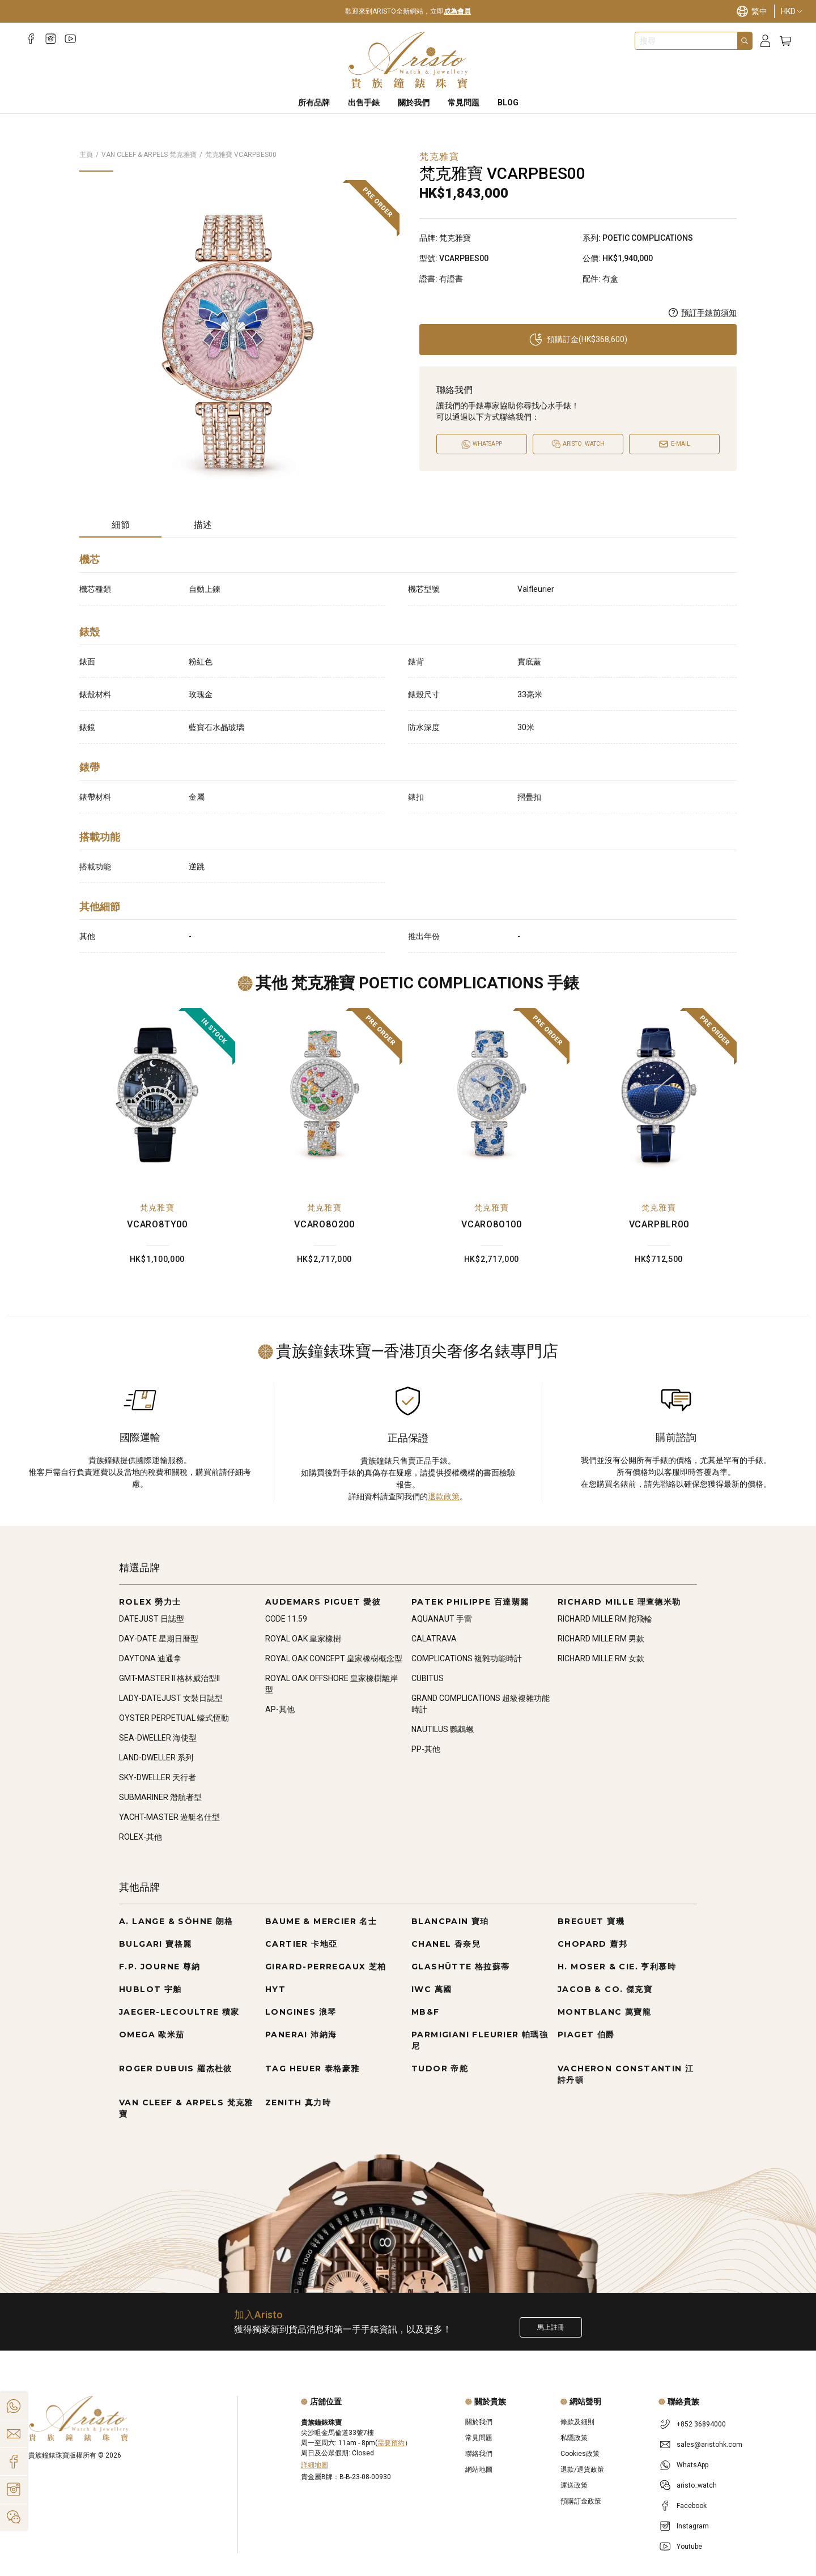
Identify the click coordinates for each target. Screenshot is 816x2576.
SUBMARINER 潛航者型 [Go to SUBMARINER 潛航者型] (160, 1797)
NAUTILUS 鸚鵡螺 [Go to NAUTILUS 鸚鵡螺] (442, 1729)
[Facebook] (31, 39)
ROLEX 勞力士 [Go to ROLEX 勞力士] (150, 1602)
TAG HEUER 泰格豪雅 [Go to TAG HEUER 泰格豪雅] (312, 2068)
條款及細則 (577, 2422)
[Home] (408, 60)
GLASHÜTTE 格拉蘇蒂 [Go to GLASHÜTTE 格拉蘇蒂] (460, 1966)
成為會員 (457, 11)
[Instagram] (51, 39)
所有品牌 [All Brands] (314, 102)
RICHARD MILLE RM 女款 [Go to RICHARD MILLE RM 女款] (601, 1658)
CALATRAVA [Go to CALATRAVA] (434, 1638)
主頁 (86, 155)
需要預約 (391, 2443)
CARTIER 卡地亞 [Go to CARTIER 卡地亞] (301, 1944)
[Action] (13, 2517)
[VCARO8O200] (324, 1095)
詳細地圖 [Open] (314, 2465)
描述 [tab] (203, 524)
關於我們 (478, 2422)
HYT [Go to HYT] (275, 1989)
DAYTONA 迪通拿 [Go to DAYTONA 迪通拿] (150, 1658)
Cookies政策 (580, 2454)
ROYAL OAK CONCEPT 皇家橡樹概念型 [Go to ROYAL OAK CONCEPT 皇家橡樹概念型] (333, 1658)
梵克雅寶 (157, 1207)
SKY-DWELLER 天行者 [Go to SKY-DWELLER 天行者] (157, 1777)
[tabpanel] (408, 750)
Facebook (692, 2506)
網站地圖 (478, 2469)
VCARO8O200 (324, 1224)
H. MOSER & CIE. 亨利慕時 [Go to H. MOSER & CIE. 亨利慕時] (617, 1966)
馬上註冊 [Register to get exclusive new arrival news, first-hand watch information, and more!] (550, 2327)
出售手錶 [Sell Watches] (364, 102)
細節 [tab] (121, 524)
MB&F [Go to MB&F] (425, 2012)
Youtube (689, 2547)
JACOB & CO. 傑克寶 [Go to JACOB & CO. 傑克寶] (605, 1989)
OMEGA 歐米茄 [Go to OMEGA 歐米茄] (152, 2034)
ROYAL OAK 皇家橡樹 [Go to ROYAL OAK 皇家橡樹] (303, 1638)
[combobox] (686, 40)
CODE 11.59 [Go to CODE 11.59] (286, 1618)
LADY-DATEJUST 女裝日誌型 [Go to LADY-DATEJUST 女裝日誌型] (171, 1698)
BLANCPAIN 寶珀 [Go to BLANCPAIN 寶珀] (450, 1921)
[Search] (744, 40)
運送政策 (574, 2485)
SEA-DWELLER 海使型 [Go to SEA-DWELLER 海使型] (158, 1737)
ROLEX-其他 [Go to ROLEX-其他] (140, 1836)
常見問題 (478, 2438)
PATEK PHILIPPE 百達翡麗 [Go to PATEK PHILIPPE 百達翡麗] (470, 1602)
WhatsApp (692, 2465)
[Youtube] (70, 39)
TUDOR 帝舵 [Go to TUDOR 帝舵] (439, 2068)
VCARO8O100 (491, 1224)
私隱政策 (574, 2438)
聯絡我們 (478, 2454)
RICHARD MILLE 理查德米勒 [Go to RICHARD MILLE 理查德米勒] (619, 1602)
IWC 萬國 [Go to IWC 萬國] (431, 1989)
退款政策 (444, 1496)
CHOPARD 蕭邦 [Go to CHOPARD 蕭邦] (592, 1944)
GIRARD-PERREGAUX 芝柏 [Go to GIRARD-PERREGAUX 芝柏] (325, 1966)
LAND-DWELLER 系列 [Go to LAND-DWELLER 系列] (156, 1757)
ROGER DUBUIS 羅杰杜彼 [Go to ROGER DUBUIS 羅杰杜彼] (175, 2068)
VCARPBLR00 (659, 1224)
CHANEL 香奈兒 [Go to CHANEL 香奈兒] (446, 1944)
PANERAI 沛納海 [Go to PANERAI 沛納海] (301, 2034)
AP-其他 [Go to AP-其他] (280, 1709)
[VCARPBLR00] (659, 1095)
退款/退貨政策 (582, 2469)
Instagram (693, 2526)
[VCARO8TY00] (157, 1095)
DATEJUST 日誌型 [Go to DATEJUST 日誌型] (151, 1618)
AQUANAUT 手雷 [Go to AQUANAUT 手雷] (441, 1618)
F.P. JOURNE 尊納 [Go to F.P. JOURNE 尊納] (160, 1966)
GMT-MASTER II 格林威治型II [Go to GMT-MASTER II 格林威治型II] (169, 1678)
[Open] (578, 444)
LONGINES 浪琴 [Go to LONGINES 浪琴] (300, 2012)
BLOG (508, 102)
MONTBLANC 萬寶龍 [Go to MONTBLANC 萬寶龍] (604, 2012)
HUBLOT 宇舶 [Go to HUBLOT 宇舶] (150, 1989)
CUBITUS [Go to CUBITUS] (427, 1678)
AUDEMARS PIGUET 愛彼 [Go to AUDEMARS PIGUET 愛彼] (323, 1602)
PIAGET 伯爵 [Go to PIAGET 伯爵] (586, 2034)
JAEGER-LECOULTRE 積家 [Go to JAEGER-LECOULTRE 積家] (179, 2012)
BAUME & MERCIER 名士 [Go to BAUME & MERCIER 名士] (321, 1921)
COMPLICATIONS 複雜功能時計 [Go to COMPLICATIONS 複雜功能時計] (466, 1658)
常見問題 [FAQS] (463, 102)
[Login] (765, 41)
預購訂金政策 (580, 2501)
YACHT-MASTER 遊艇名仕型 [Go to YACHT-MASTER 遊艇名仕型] (169, 1817)
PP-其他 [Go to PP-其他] (425, 1749)
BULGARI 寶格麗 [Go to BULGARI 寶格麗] (155, 1944)
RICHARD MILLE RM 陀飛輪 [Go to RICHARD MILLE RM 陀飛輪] (605, 1618)
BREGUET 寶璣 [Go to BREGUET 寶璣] (591, 1921)
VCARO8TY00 (157, 1224)
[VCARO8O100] (492, 1095)
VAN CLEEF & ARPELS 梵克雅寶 (149, 155)
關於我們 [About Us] (414, 102)
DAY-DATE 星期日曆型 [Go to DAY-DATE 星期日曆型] (158, 1638)
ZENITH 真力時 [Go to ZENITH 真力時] (298, 2102)
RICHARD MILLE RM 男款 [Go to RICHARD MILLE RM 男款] (601, 1638)
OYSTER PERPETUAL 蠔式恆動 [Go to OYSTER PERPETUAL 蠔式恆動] (174, 1717)
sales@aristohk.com (709, 2445)
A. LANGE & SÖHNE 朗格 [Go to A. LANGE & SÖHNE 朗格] (176, 1921)
